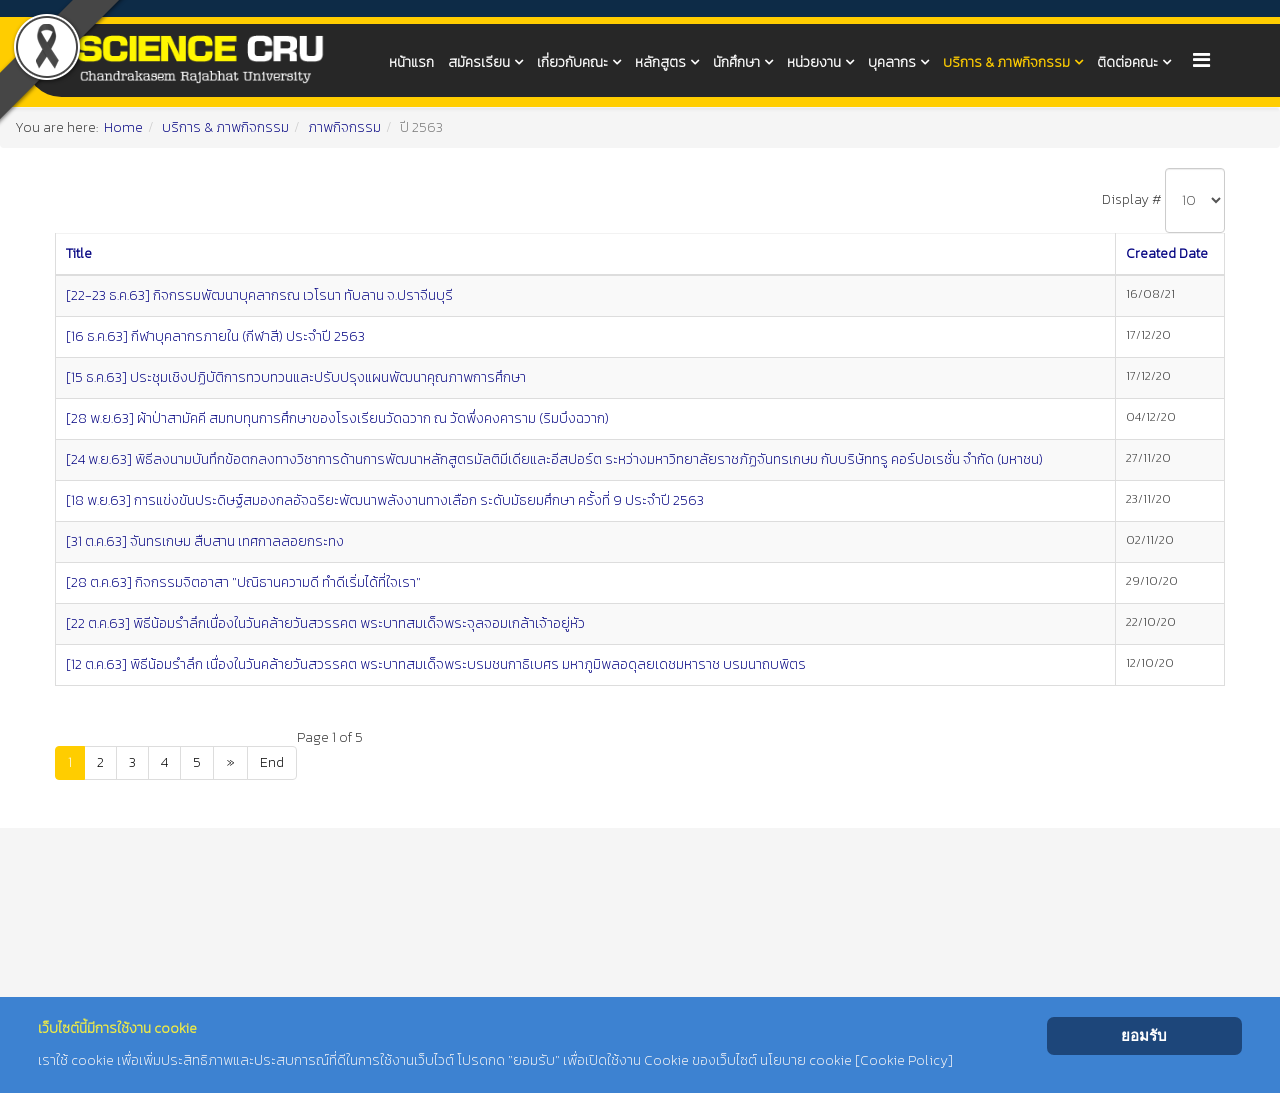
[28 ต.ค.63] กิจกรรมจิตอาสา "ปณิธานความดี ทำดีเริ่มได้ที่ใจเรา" (243, 582)
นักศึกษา (736, 62)
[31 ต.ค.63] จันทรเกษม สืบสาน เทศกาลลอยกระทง (205, 541)
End (272, 762)
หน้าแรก (411, 62)
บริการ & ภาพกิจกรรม (1006, 62)
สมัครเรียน (479, 62)
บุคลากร (892, 62)
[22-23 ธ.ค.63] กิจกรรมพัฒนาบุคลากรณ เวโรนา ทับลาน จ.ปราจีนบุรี (259, 295)
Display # (1132, 199)
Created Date (1167, 253)
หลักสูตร (660, 62)
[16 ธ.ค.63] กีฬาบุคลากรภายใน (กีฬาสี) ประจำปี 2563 (215, 336)
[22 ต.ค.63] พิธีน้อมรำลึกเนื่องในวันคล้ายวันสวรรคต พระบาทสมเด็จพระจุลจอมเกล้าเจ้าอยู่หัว (325, 623)
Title (79, 253)
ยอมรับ (1144, 1035)
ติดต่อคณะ (1127, 62)
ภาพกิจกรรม (344, 127)
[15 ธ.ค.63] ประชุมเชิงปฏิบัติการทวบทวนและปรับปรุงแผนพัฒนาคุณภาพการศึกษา (296, 377)
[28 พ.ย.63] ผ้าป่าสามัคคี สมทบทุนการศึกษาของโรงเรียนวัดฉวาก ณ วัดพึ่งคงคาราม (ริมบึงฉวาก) (337, 418)
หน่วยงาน (814, 62)
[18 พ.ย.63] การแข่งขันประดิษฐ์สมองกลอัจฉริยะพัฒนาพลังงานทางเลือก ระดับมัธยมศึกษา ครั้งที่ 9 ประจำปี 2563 (385, 500)
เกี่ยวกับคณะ (572, 62)
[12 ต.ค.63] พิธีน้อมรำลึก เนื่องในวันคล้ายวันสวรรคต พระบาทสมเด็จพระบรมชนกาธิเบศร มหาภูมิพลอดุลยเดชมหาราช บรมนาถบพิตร (436, 664)
